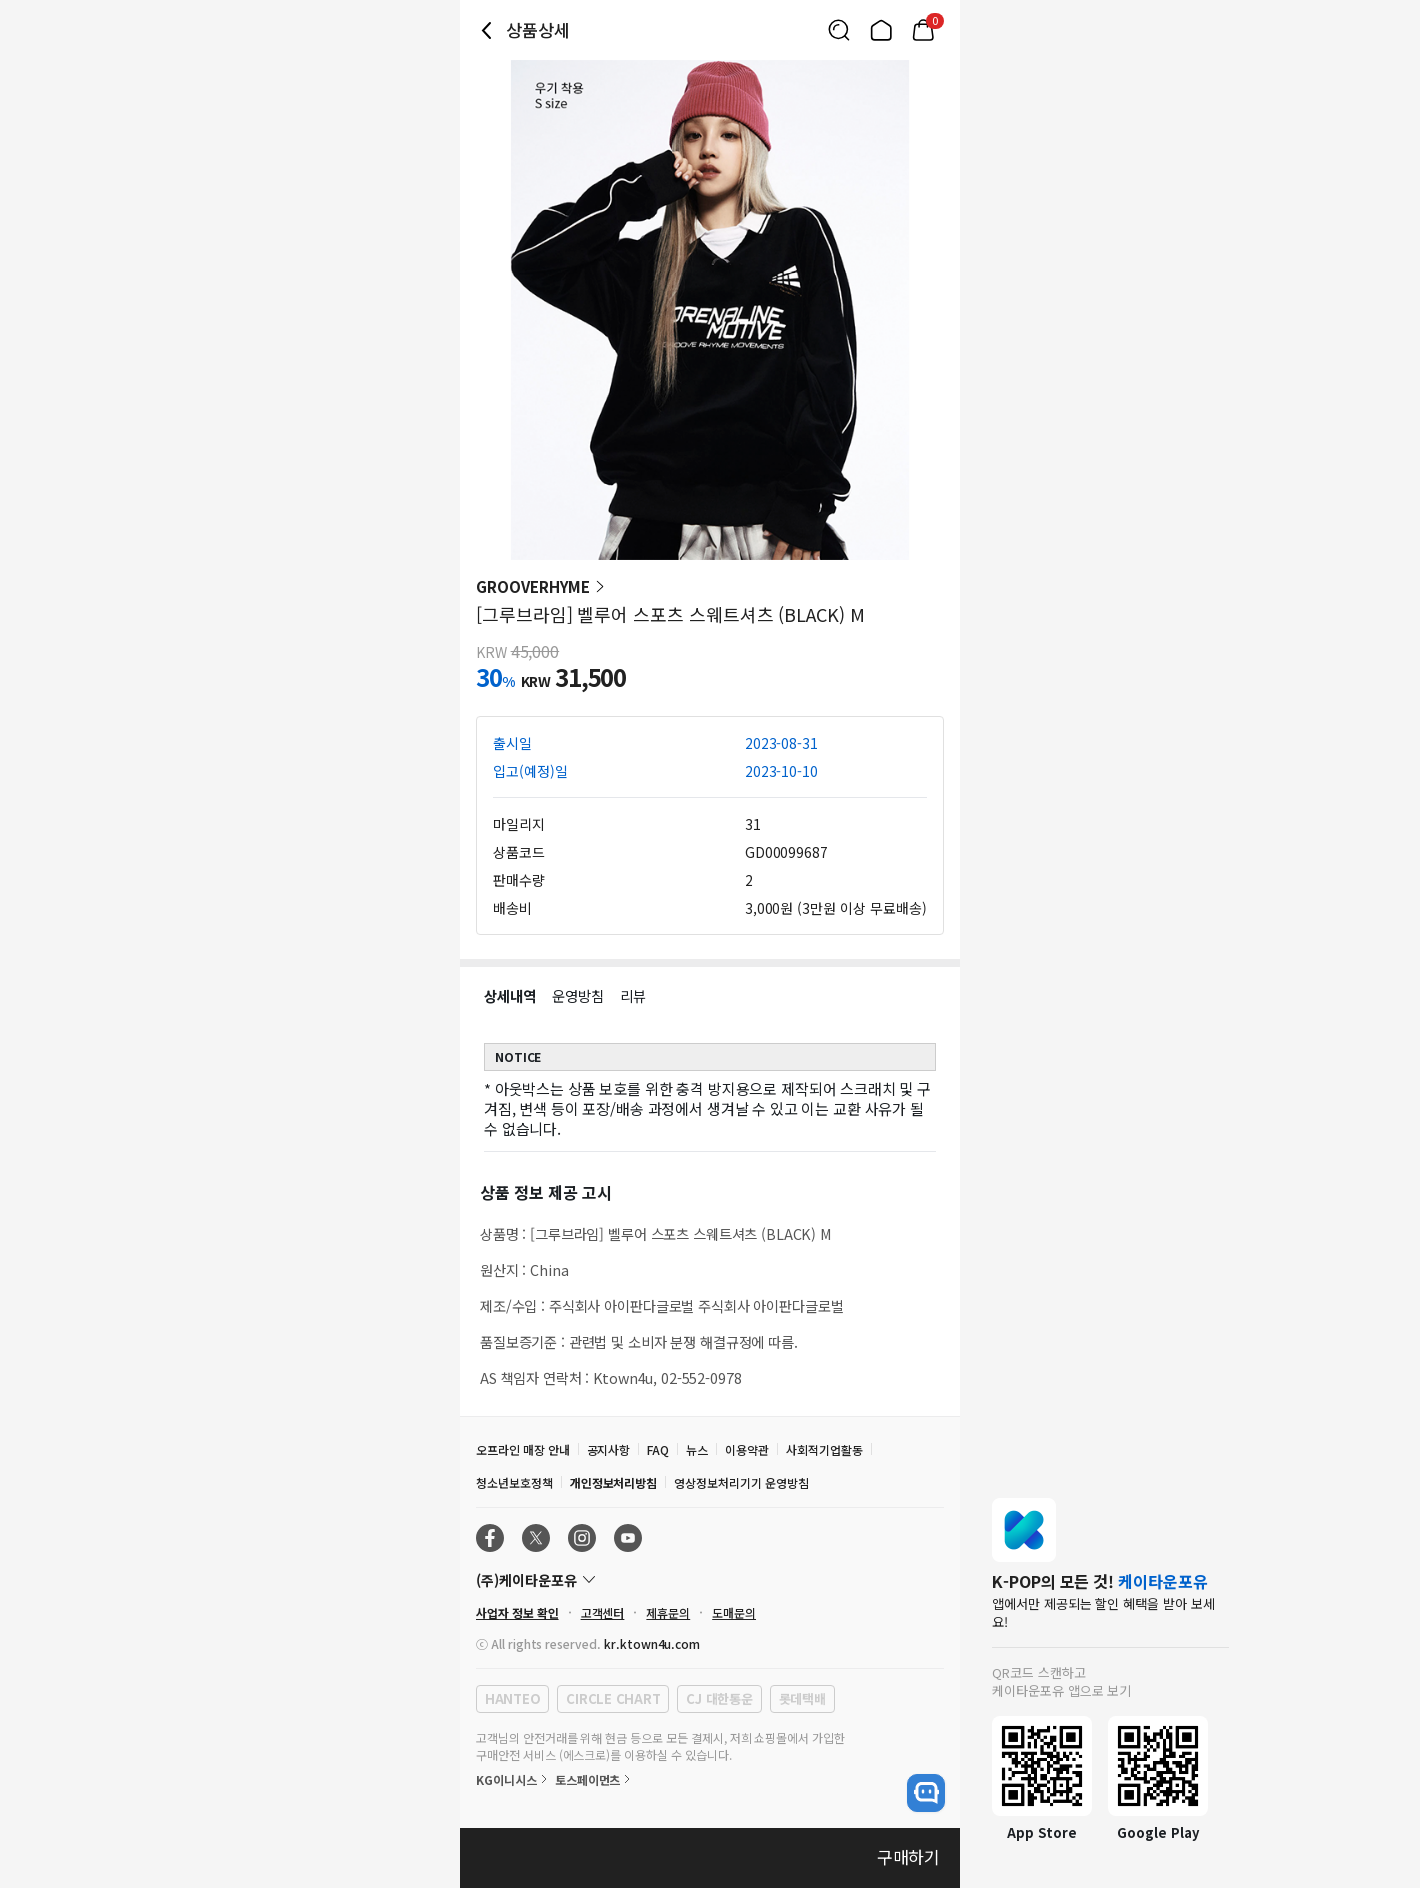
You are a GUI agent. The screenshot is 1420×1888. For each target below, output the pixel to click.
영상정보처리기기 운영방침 (741, 1482)
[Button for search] (839, 30)
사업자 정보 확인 (517, 1612)
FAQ (658, 1449)
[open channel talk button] (926, 1793)
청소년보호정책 (514, 1482)
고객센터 (603, 1612)
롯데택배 (802, 1698)
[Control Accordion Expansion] (710, 1580)
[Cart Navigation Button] (923, 30)
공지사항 (609, 1449)
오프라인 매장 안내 (523, 1449)
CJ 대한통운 (719, 1698)
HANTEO (512, 1698)
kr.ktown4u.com (652, 1643)
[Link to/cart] (923, 30)
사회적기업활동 (824, 1449)
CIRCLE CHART (613, 1698)
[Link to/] (881, 30)
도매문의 (734, 1612)
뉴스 (697, 1449)
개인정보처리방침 (614, 1482)
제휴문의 (668, 1612)
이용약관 (747, 1449)
